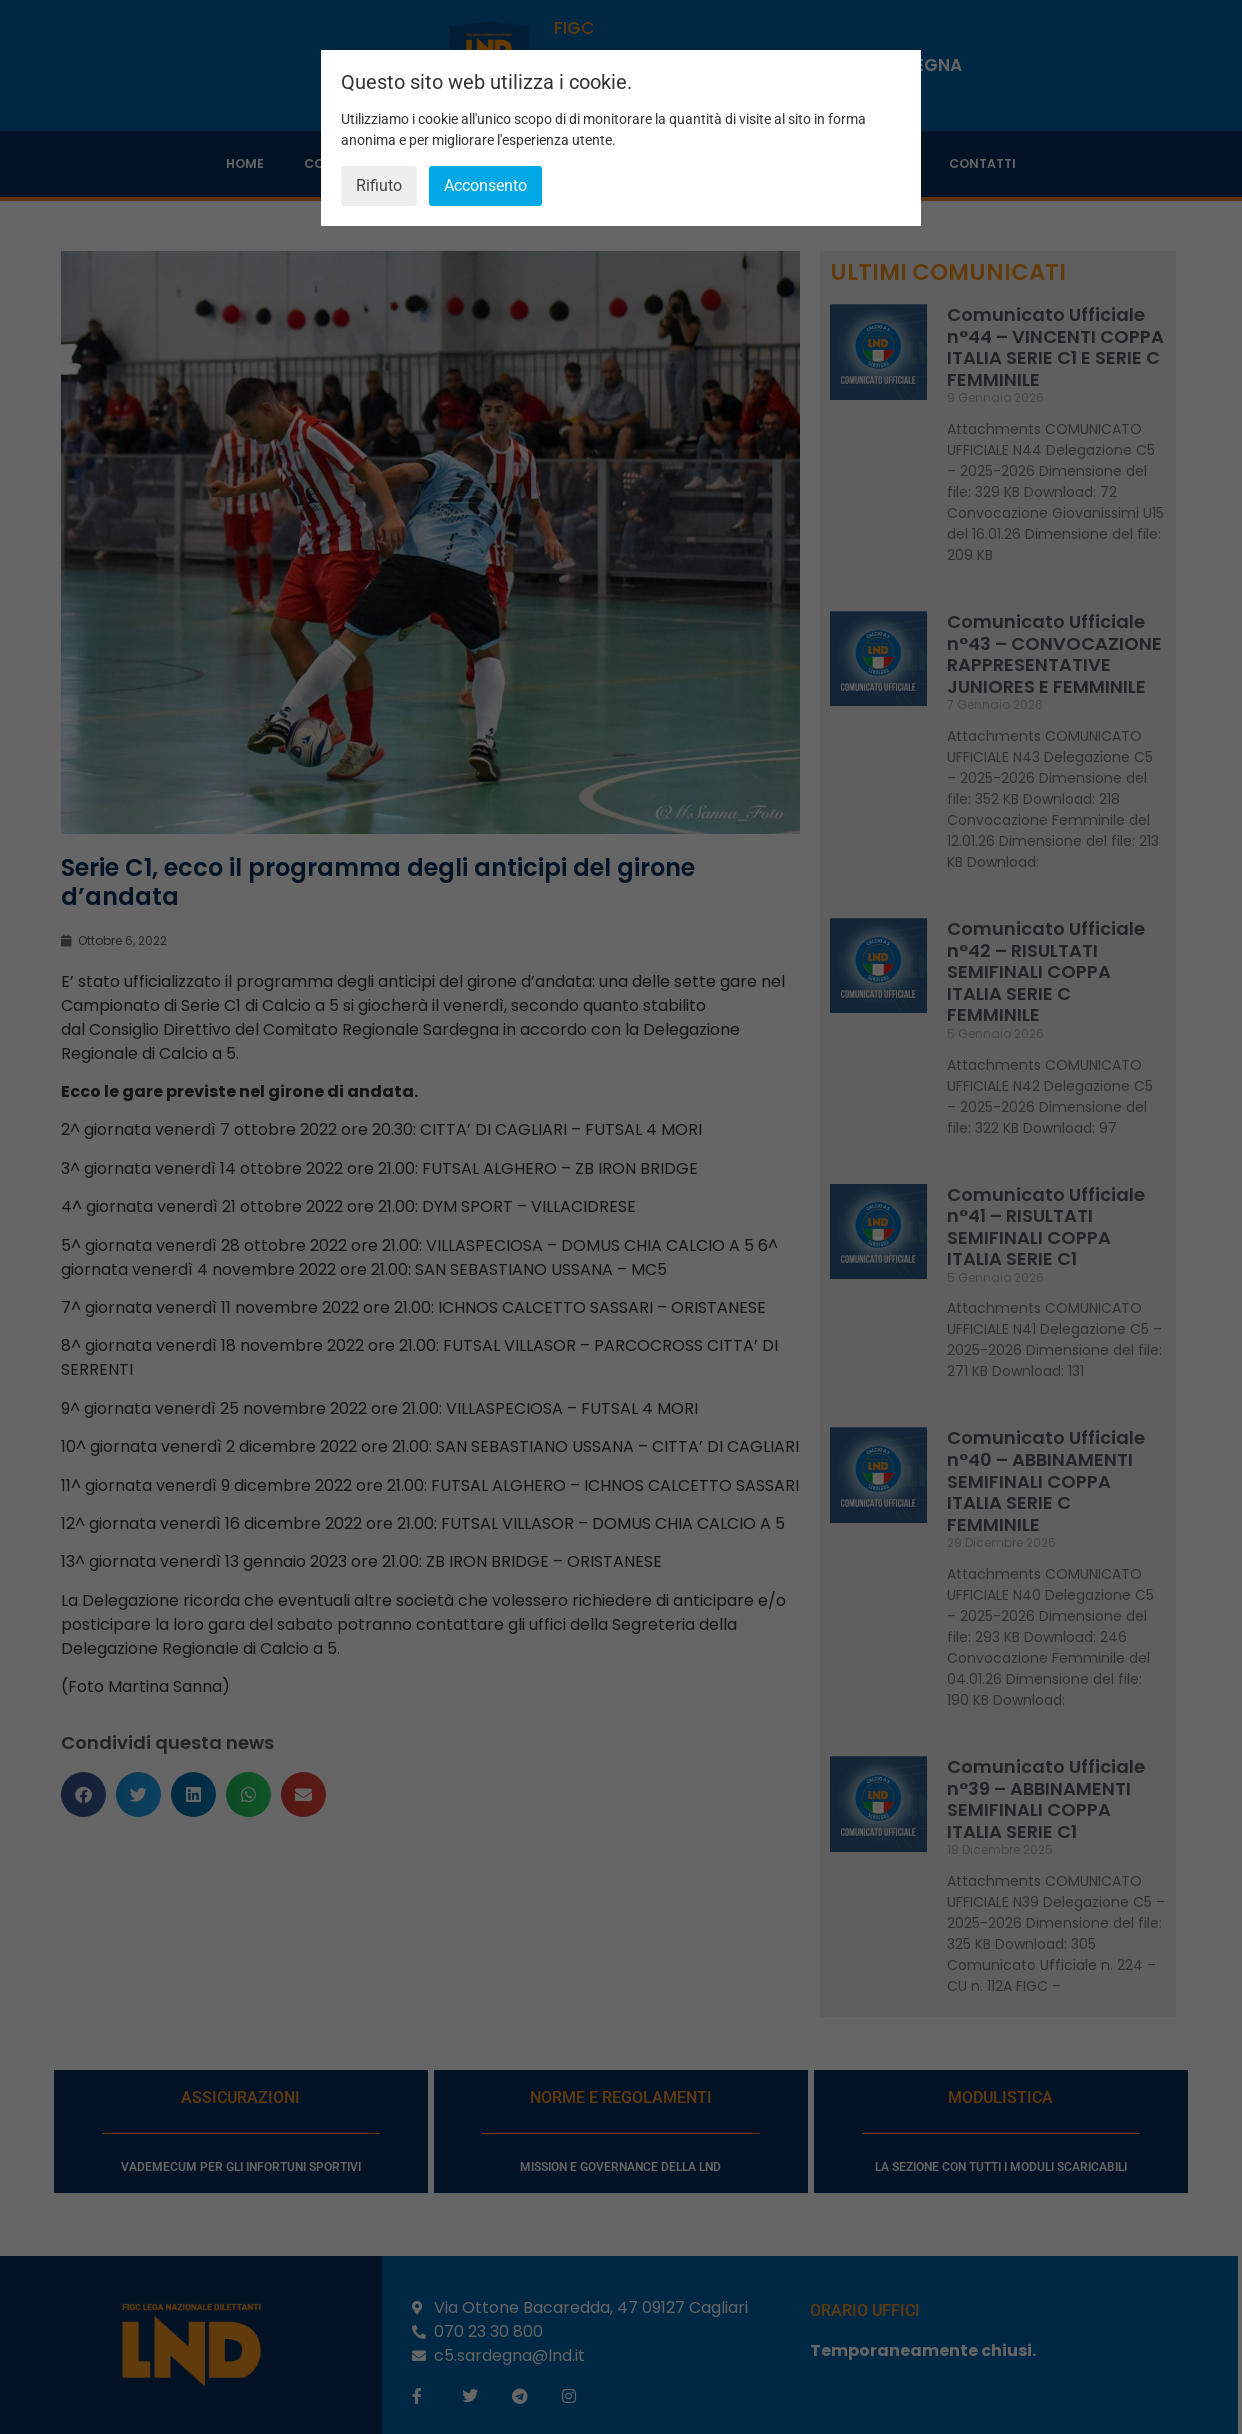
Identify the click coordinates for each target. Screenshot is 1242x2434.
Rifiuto (379, 185)
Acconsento (485, 185)
